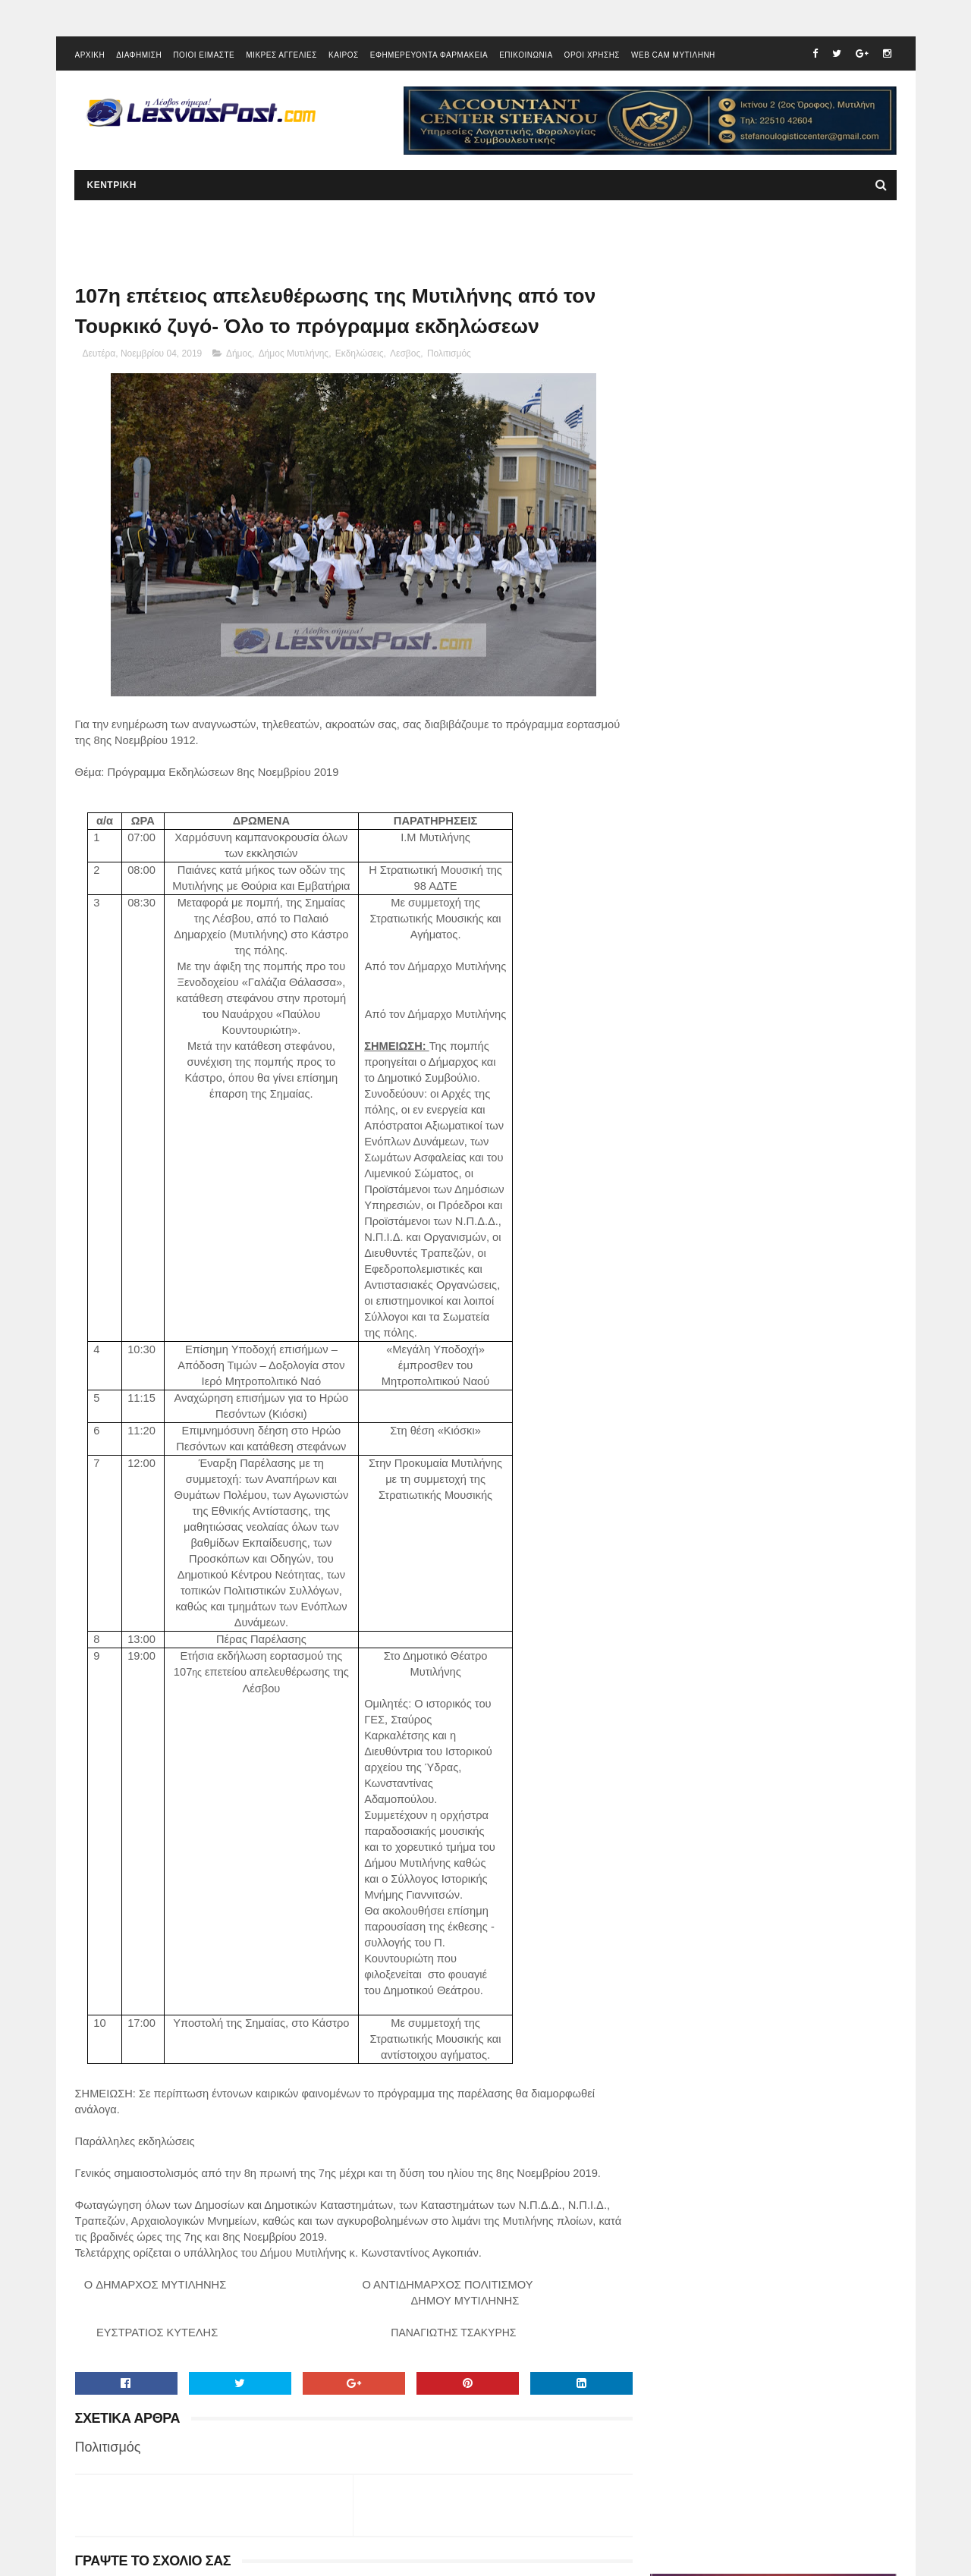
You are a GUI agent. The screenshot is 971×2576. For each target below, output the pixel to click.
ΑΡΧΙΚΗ (90, 56)
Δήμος (239, 355)
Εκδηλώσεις (359, 355)
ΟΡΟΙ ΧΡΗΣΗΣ (592, 56)
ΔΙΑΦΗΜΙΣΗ (139, 56)
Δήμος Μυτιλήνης (294, 355)
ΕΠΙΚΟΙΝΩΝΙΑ (525, 56)
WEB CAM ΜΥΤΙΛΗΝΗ (673, 56)
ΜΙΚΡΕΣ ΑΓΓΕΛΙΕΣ (281, 56)
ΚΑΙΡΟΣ (343, 56)
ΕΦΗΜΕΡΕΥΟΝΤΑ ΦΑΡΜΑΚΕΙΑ (429, 56)
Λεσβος (405, 355)
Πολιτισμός (449, 355)
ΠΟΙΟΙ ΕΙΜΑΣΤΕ (203, 56)
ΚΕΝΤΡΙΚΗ (112, 186)
